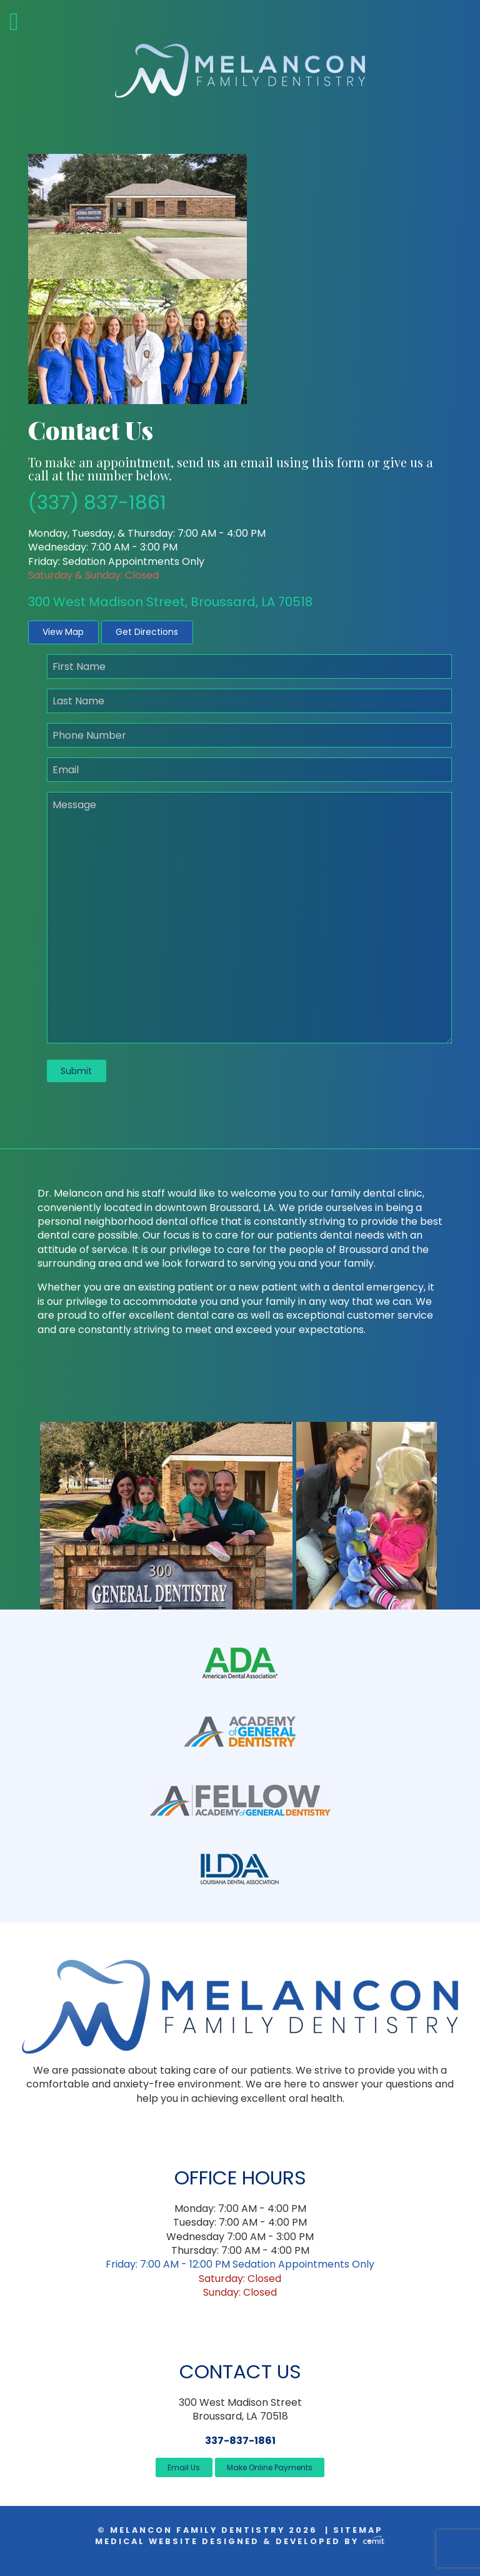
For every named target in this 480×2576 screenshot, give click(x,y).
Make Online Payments (269, 2467)
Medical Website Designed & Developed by (239, 2541)
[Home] (240, 70)
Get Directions (147, 632)
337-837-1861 (240, 2440)
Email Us (184, 2467)
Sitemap (358, 2530)
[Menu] (40, 21)
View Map (63, 632)
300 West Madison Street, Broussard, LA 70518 (170, 602)
